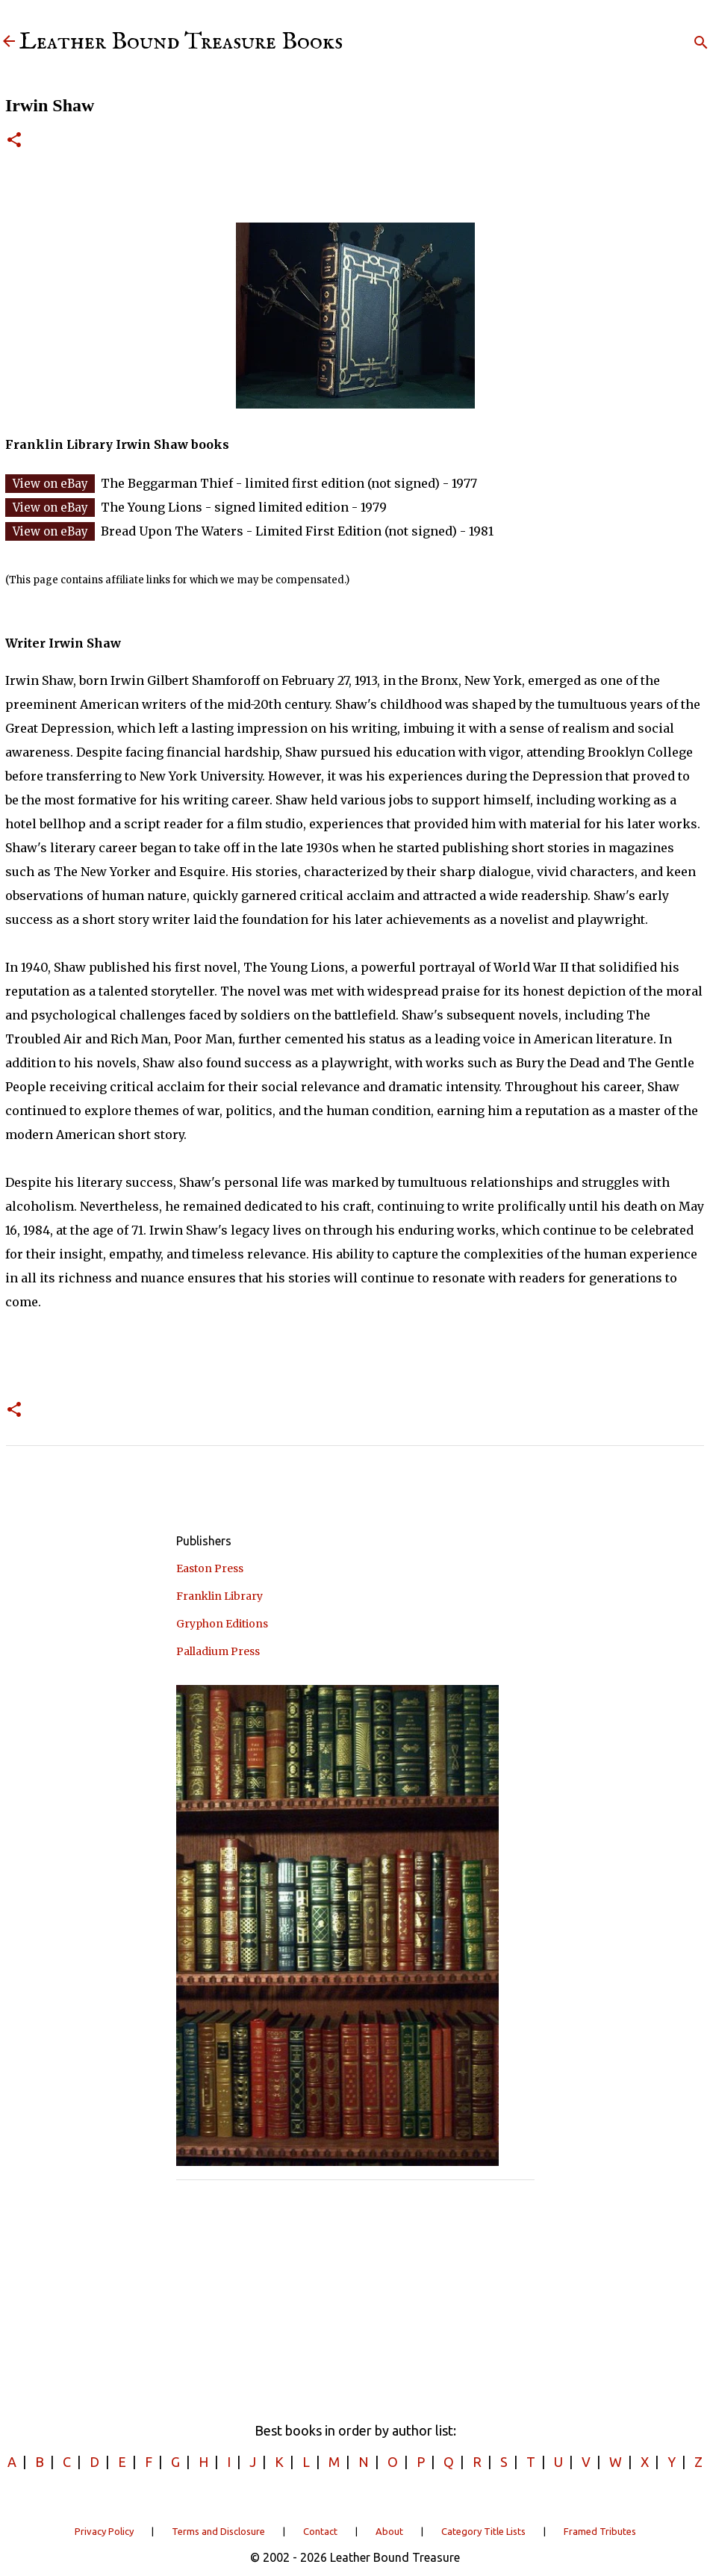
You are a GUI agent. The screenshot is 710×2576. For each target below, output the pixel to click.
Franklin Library (219, 1596)
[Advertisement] (355, 2295)
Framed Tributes (600, 2531)
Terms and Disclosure (218, 2531)
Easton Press (209, 1568)
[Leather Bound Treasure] (9, 42)
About (389, 2531)
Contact (320, 2531)
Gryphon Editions (222, 1623)
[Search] (701, 42)
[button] (14, 141)
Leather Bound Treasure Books (181, 42)
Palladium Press (218, 1651)
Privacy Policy (104, 2531)
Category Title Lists (483, 2531)
